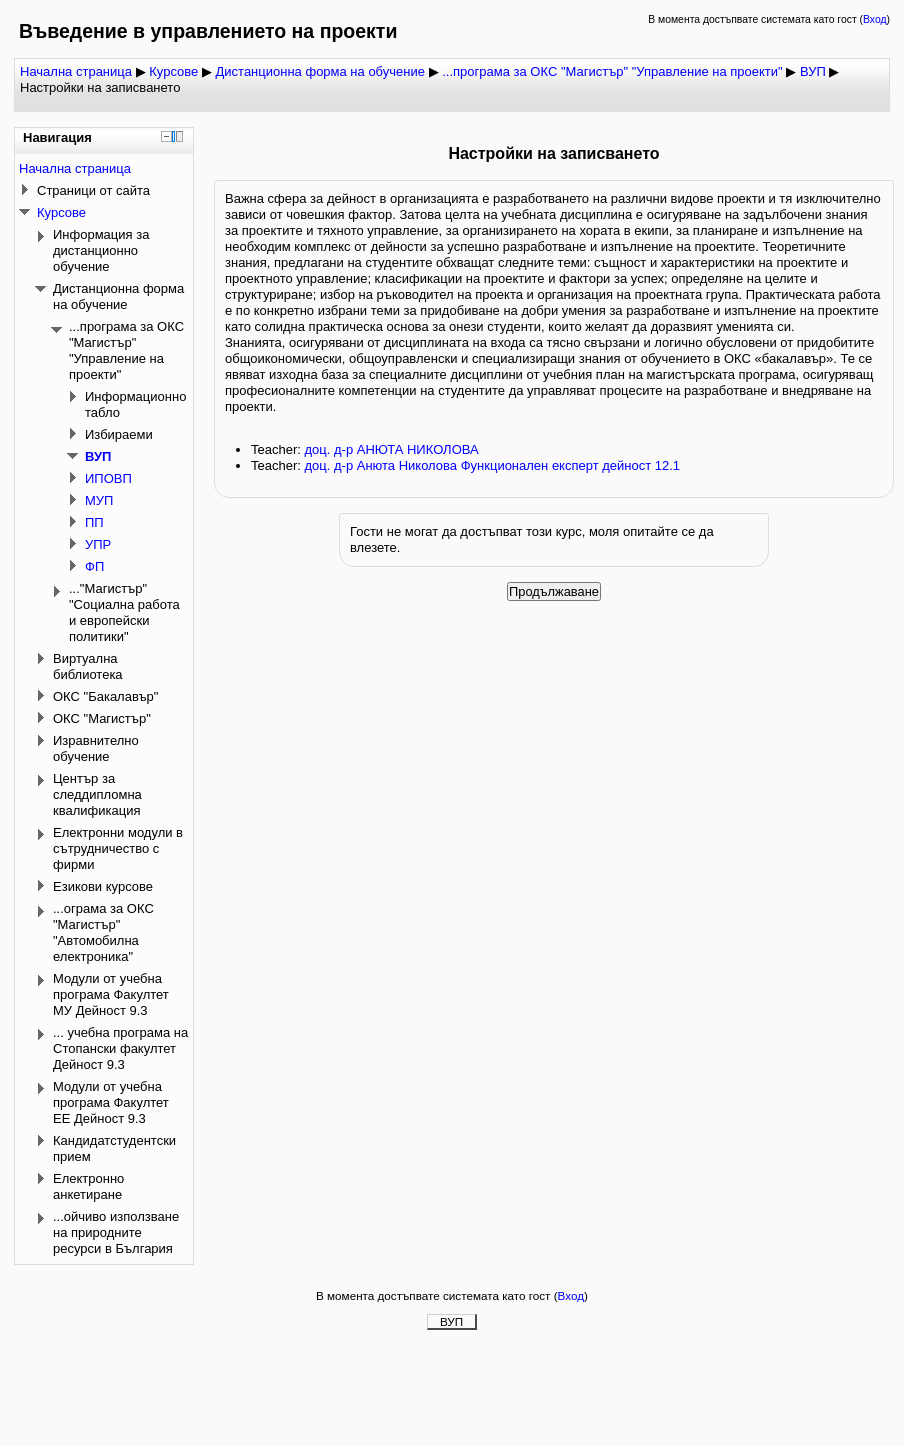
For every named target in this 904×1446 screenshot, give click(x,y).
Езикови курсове (103, 886)
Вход (875, 19)
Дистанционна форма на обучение (320, 71)
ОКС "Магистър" (102, 718)
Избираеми (119, 434)
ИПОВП (108, 478)
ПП (94, 522)
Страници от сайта (93, 190)
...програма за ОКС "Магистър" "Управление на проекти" (612, 71)
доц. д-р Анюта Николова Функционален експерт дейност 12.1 (492, 465)
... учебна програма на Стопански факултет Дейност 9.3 (120, 1048)
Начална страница (76, 71)
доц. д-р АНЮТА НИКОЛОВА (391, 449)
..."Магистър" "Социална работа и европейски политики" (124, 612)
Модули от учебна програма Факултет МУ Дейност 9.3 (111, 994)
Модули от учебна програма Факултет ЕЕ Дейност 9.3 (111, 1102)
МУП (99, 500)
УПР (98, 544)
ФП (94, 566)
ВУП (813, 71)
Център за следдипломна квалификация (97, 794)
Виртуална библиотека (88, 666)
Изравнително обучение (96, 748)
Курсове (173, 71)
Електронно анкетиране (88, 1186)
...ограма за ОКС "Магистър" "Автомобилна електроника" (103, 932)
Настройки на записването (100, 87)
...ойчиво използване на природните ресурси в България (116, 1232)
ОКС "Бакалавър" (105, 696)
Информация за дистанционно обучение (101, 250)
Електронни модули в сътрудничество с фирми (118, 848)
